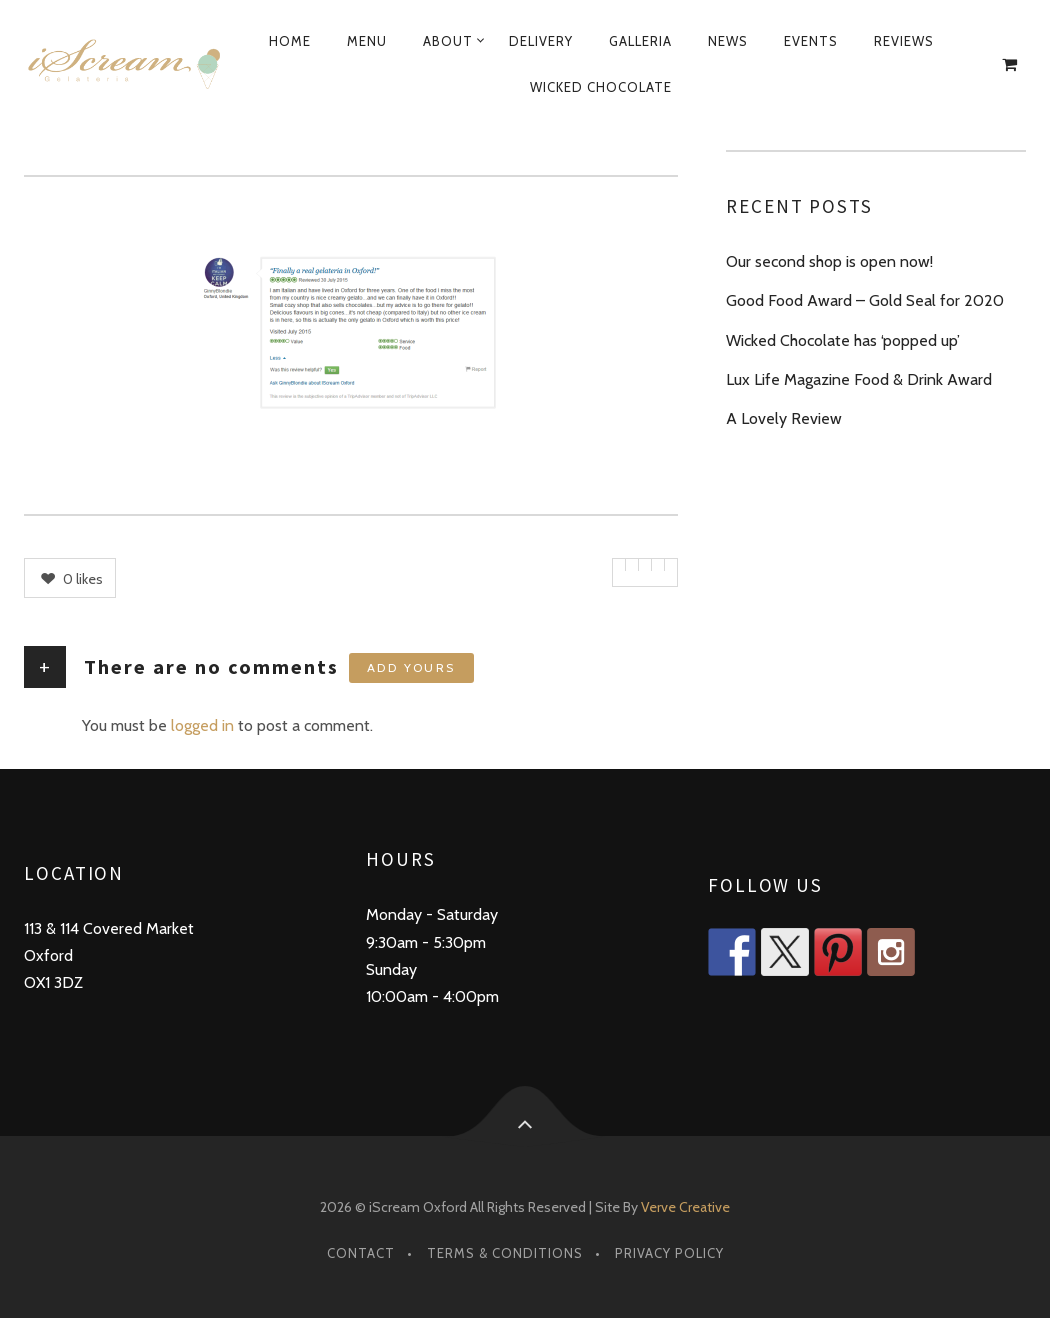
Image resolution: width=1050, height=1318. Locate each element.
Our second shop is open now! (829, 261)
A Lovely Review (784, 418)
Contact (361, 1253)
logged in (202, 725)
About (448, 41)
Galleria (640, 41)
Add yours (411, 667)
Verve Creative (685, 1207)
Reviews (904, 41)
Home (290, 41)
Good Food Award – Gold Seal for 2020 (865, 300)
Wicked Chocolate (601, 87)
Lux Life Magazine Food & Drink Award (859, 379)
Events (811, 41)
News (728, 41)
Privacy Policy (669, 1253)
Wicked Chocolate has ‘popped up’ (843, 340)
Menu (367, 41)
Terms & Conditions (505, 1253)
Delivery (541, 41)
